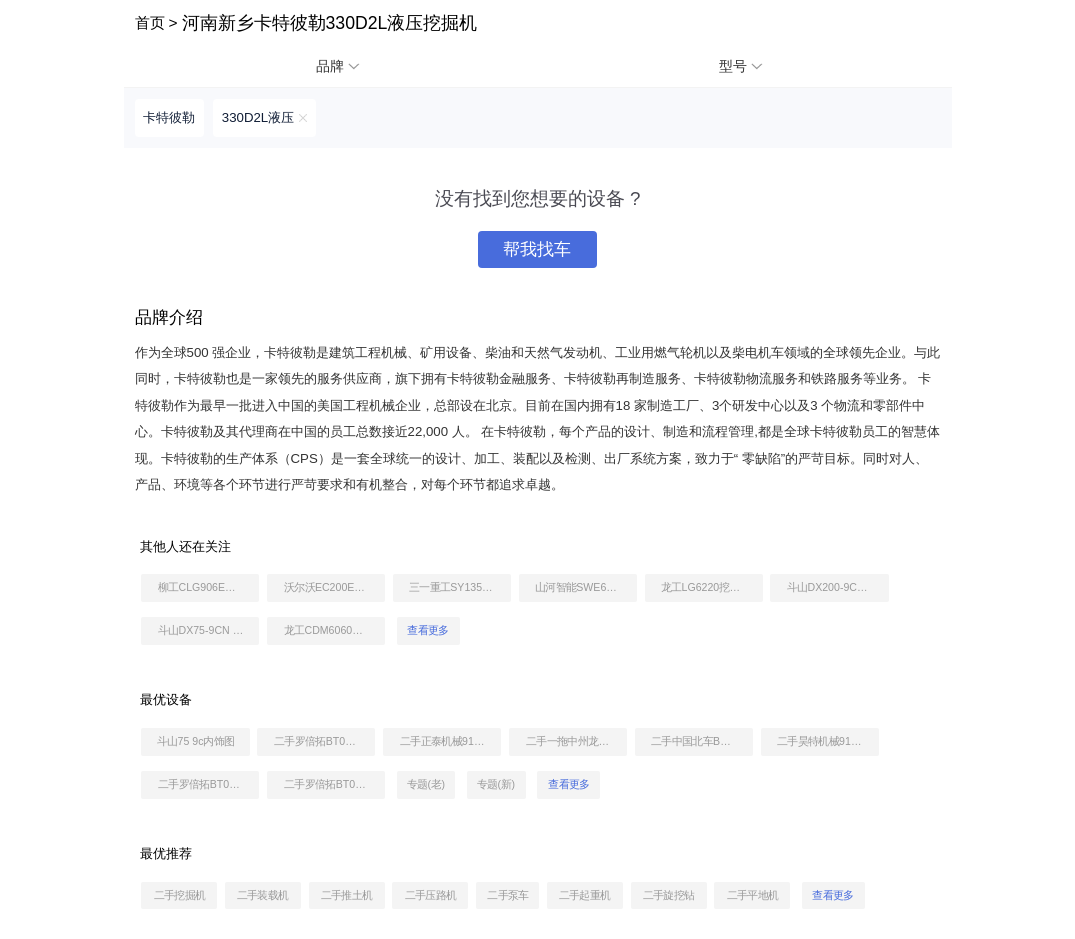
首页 (150, 22)
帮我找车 (537, 249)
